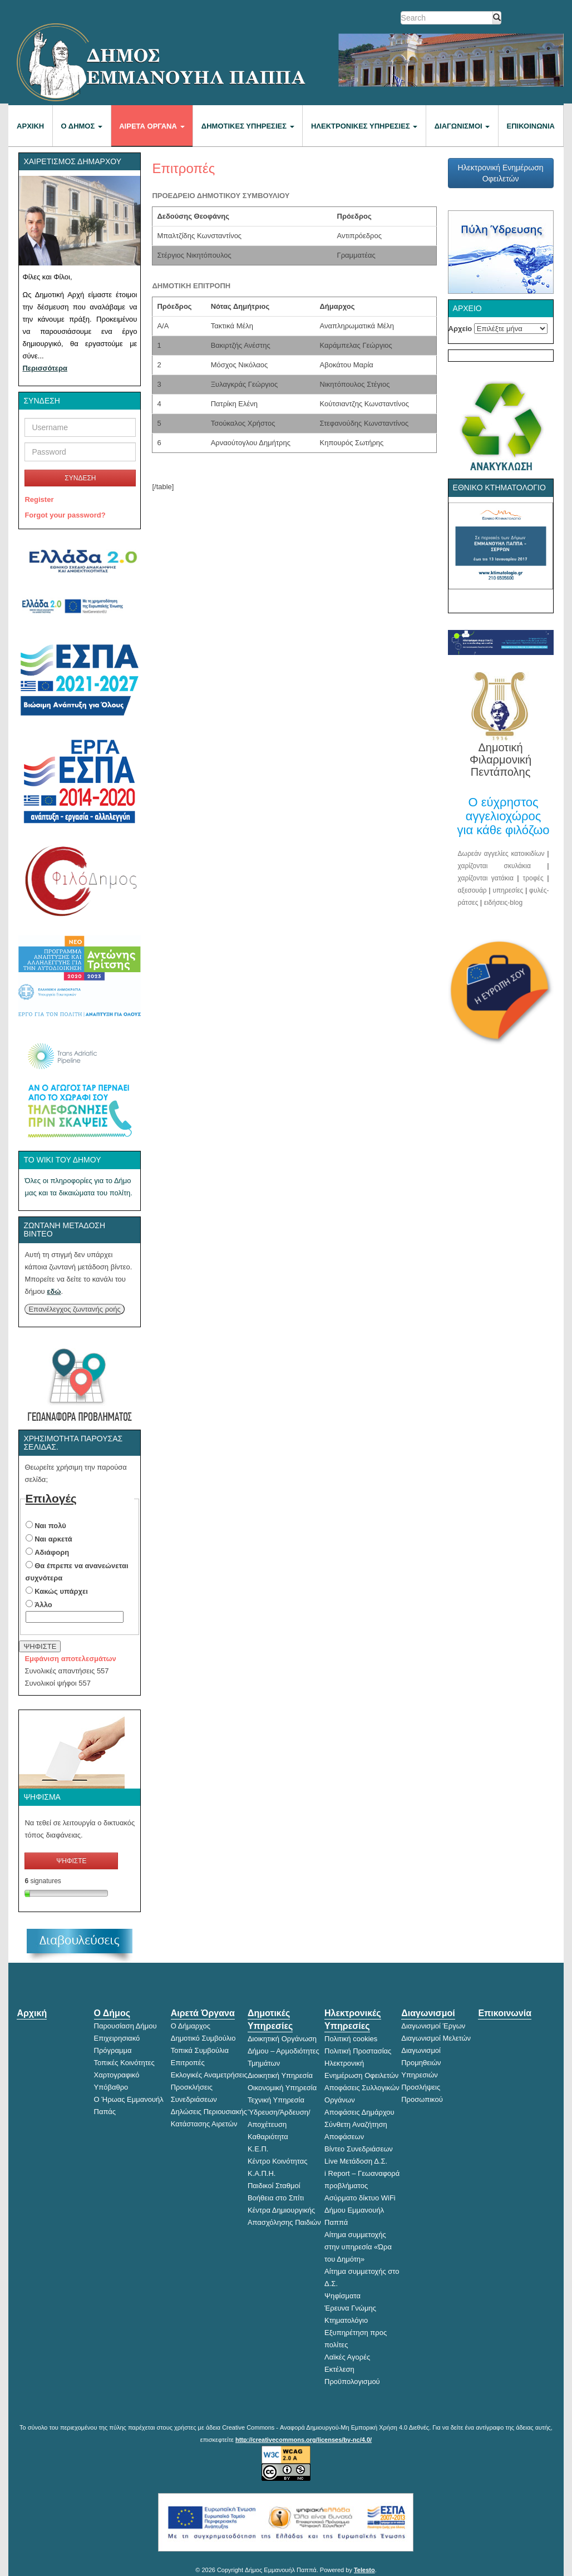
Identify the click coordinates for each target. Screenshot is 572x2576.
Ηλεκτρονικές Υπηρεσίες (364, 126)
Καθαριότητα (268, 2136)
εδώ (54, 1291)
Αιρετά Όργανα (151, 126)
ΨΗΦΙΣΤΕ (39, 1646)
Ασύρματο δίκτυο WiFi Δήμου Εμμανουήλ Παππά (360, 2210)
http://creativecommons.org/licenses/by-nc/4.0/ (303, 2439)
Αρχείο (460, 328)
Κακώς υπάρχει (61, 1591)
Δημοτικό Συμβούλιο (203, 2038)
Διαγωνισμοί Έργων (433, 2026)
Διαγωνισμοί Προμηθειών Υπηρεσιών (421, 2062)
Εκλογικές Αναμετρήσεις (209, 2075)
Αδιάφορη (51, 1552)
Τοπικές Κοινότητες (124, 2062)
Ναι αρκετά (53, 1539)
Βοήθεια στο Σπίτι (276, 2198)
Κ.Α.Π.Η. (262, 2173)
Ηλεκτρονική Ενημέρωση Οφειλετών (500, 173)
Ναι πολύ (50, 1525)
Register (38, 499)
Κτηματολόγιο (346, 2320)
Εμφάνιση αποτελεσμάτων (70, 1658)
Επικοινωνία (531, 126)
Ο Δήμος (81, 126)
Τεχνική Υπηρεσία (276, 2100)
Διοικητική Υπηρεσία (280, 2075)
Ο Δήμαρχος (190, 2026)
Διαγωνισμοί (462, 126)
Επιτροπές (188, 2062)
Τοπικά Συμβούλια (200, 2050)
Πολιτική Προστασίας (357, 2051)
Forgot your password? (64, 515)
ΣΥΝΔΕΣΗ (80, 478)
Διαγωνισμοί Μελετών (436, 2038)
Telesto (364, 2570)
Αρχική (30, 126)
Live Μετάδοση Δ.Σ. (355, 2161)
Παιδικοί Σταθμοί (274, 2185)
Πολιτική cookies (350, 2039)
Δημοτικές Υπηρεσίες (247, 126)
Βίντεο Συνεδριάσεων (358, 2149)
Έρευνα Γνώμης (350, 2308)
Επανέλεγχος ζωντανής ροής (74, 1309)
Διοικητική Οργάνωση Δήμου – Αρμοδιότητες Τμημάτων (283, 2051)
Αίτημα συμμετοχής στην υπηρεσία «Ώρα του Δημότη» (358, 2246)
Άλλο (43, 1604)
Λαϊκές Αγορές (347, 2357)
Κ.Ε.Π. (258, 2149)
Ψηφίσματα (342, 2296)
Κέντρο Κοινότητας (278, 2161)
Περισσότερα (44, 368)
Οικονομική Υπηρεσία (282, 2088)
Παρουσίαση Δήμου (125, 2026)
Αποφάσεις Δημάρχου (359, 2112)
